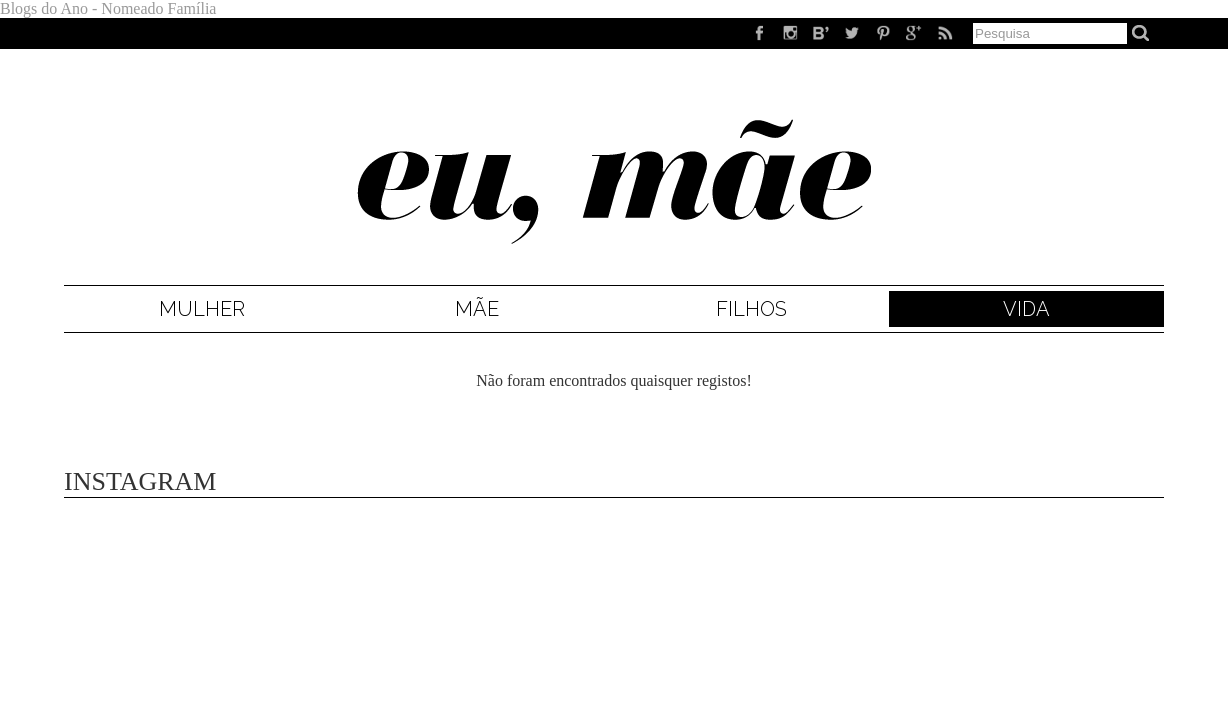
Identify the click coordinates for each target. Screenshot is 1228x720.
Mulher (202, 309)
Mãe (477, 309)
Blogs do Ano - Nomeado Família (108, 8)
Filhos (751, 309)
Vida (1026, 309)
